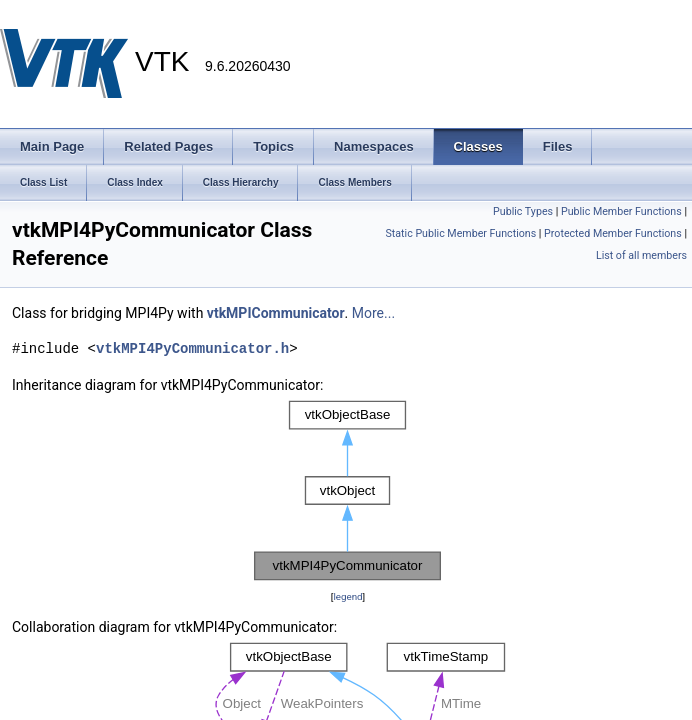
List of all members (641, 255)
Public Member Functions (621, 211)
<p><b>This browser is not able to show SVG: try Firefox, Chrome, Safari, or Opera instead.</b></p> (348, 491)
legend (347, 596)
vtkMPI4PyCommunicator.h (192, 348)
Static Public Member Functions (460, 233)
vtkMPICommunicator (276, 313)
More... (373, 313)
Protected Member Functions (613, 233)
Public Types (523, 211)
